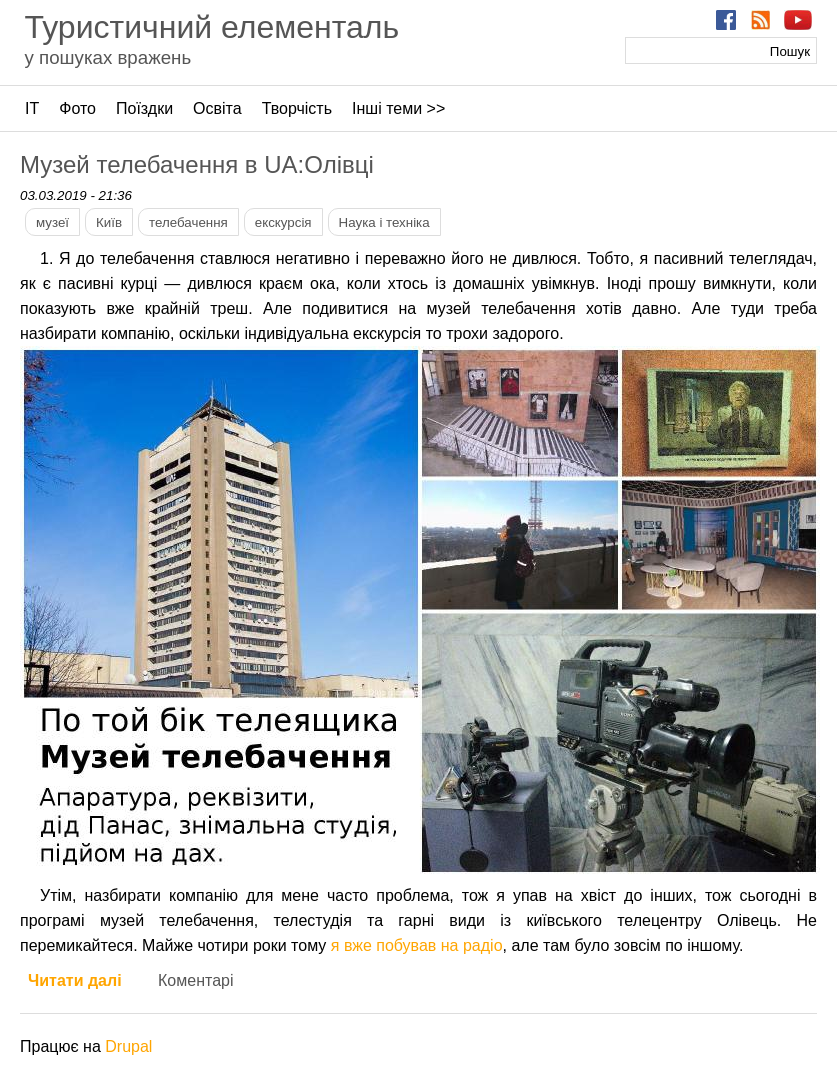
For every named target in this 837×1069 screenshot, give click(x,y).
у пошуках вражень (107, 57)
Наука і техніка (384, 222)
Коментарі (195, 980)
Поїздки (144, 108)
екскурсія (283, 222)
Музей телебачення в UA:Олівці (197, 164)
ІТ (32, 108)
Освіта (217, 108)
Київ (109, 222)
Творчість (297, 108)
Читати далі (75, 980)
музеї (52, 222)
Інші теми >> (398, 108)
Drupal (128, 1046)
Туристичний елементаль (211, 27)
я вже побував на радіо (417, 945)
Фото (77, 108)
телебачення (188, 222)
